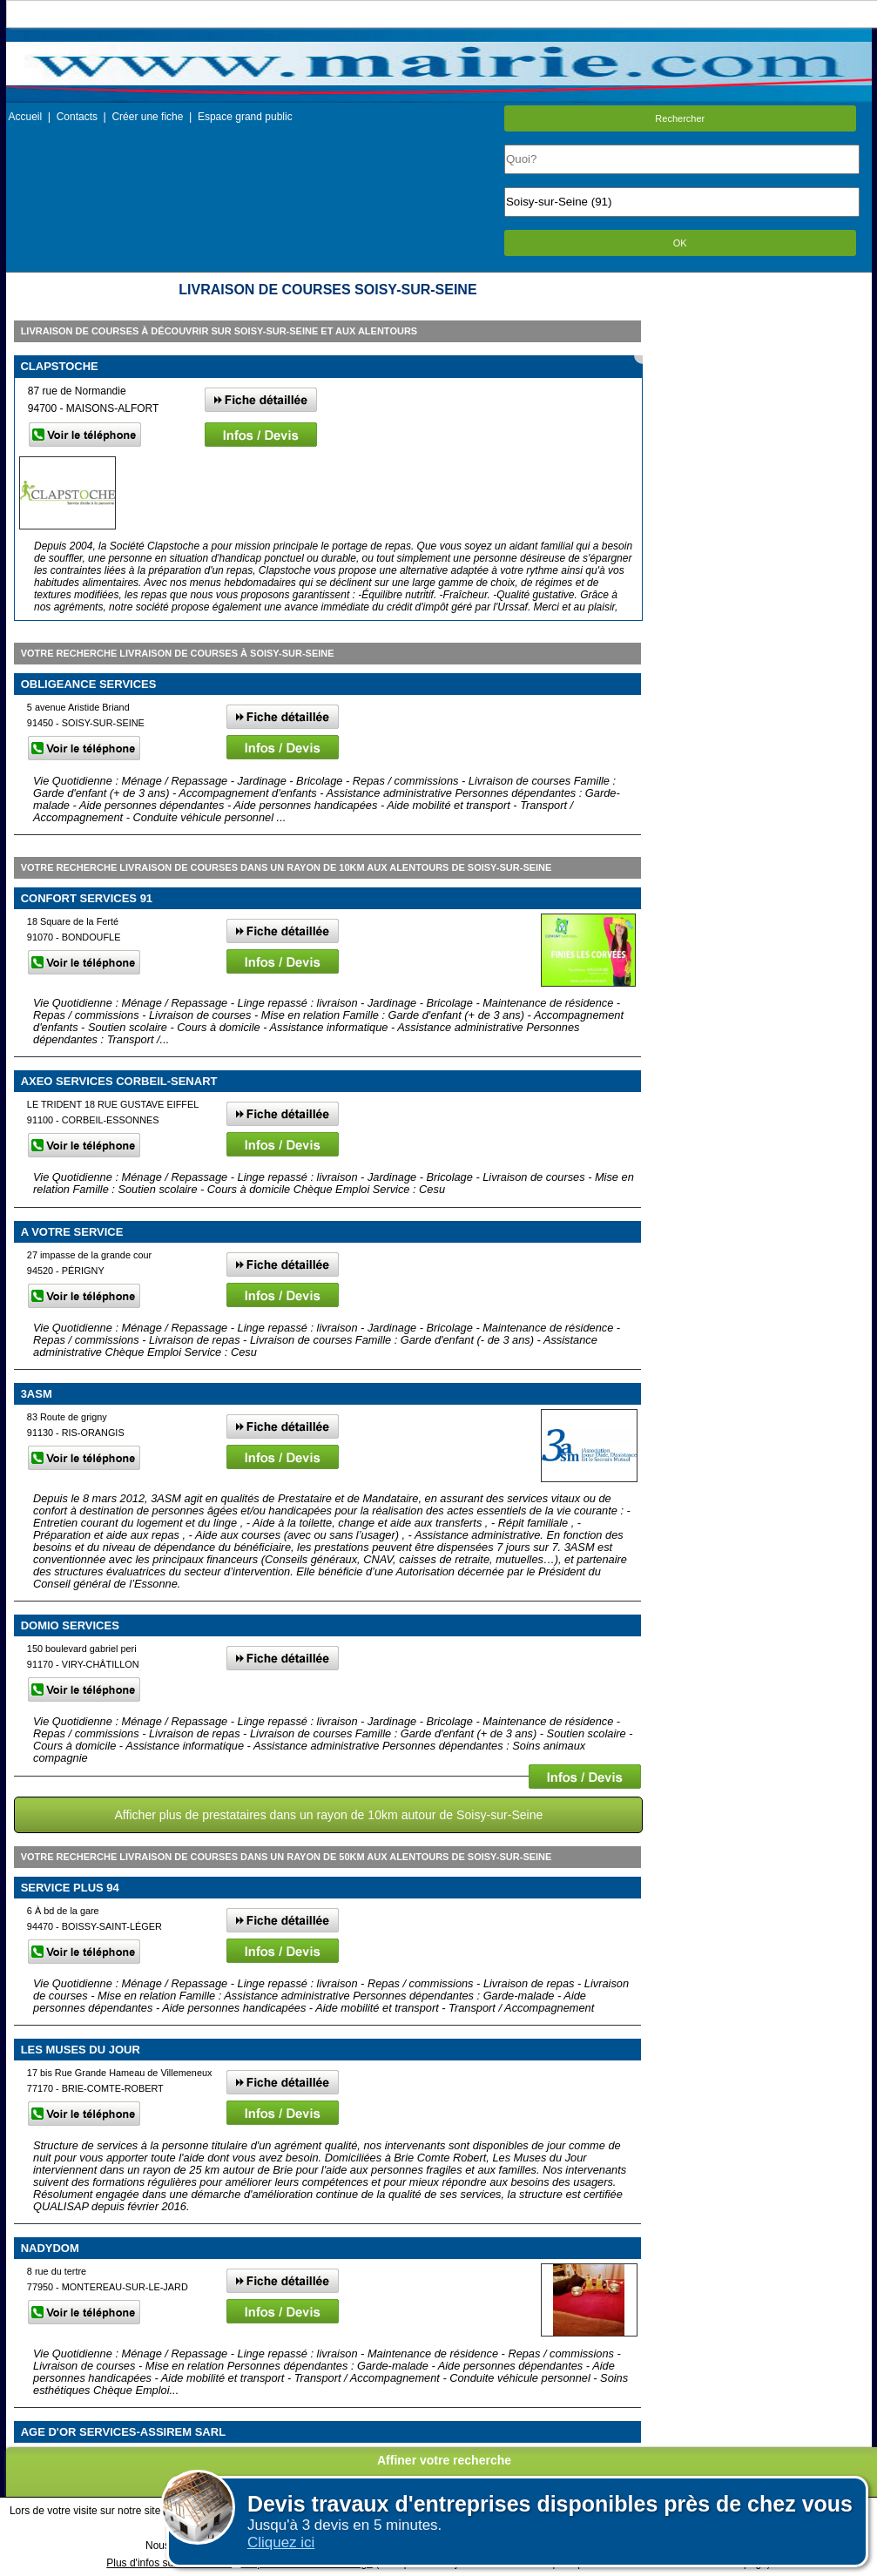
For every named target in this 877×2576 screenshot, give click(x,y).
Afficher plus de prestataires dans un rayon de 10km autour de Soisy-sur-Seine (328, 1815)
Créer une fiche (147, 117)
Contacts (77, 117)
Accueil (26, 117)
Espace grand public (245, 117)
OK (680, 243)
